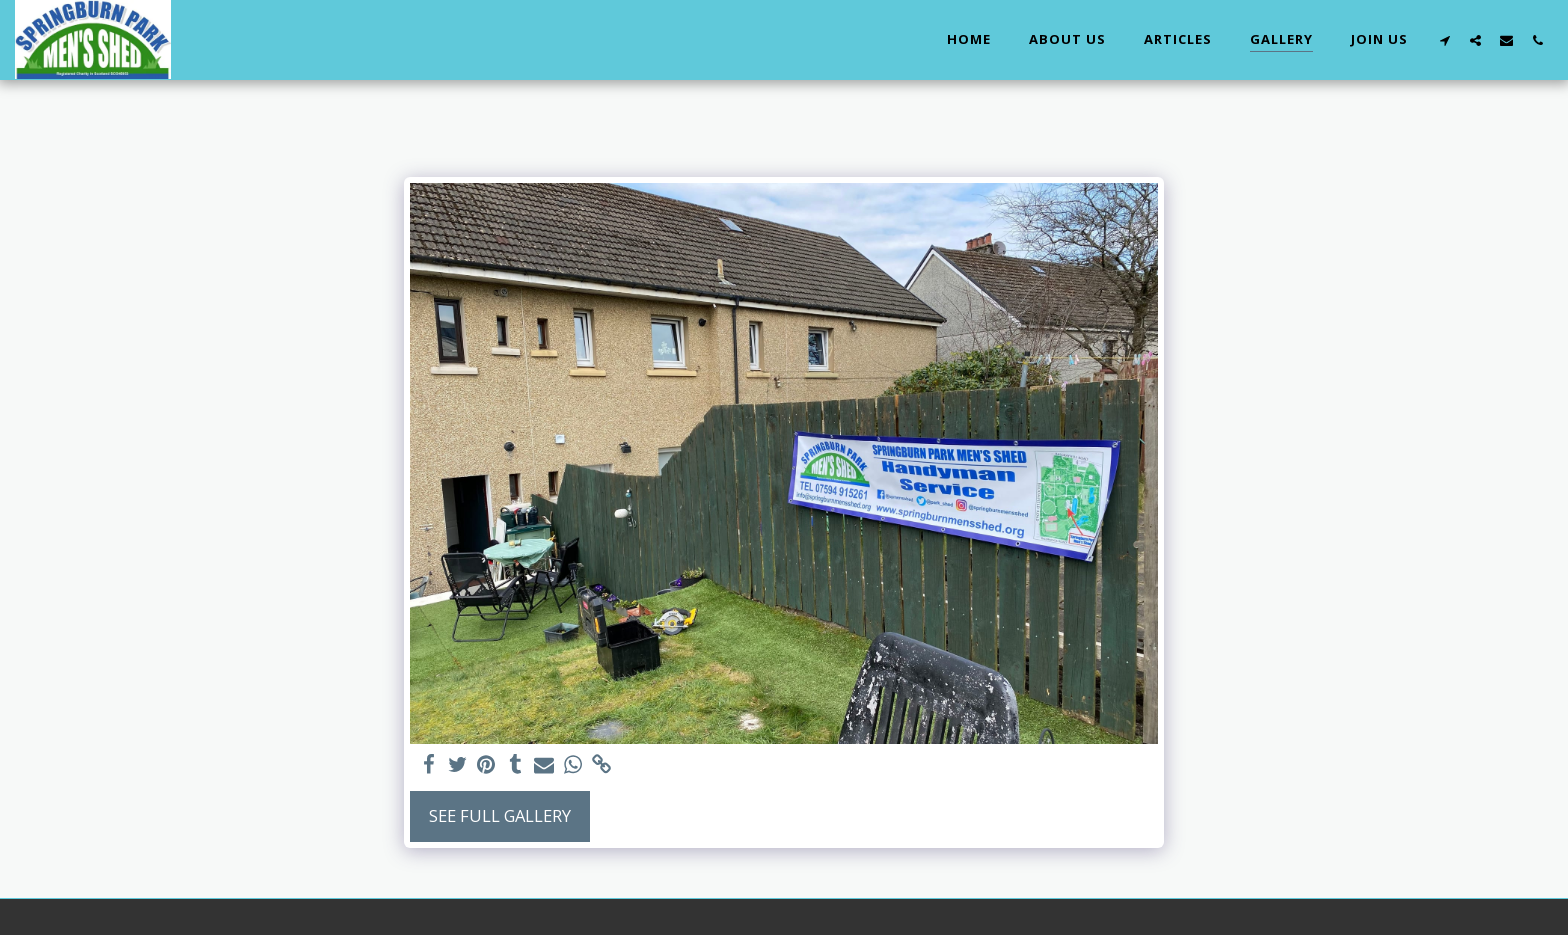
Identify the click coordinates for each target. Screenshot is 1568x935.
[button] (1444, 40)
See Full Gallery (500, 815)
